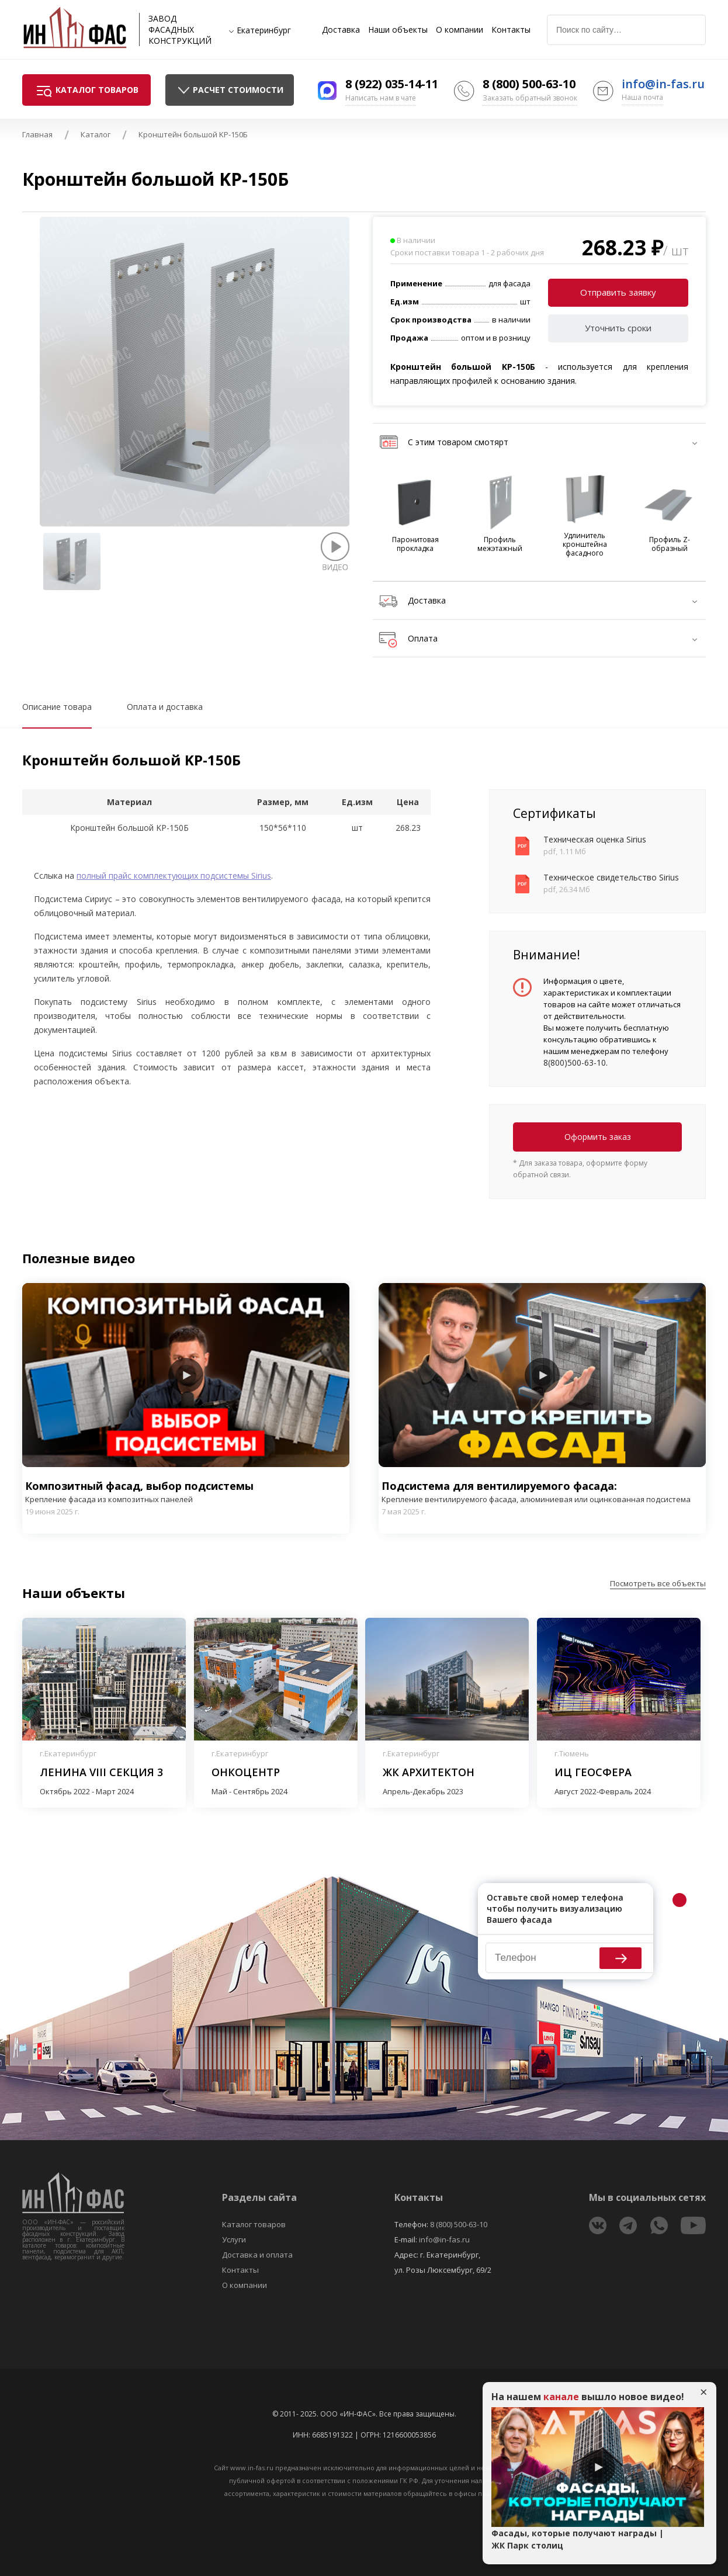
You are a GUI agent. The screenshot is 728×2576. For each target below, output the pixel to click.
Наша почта (642, 97)
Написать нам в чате (380, 98)
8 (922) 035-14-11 (391, 84)
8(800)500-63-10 (574, 1062)
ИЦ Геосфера (593, 1772)
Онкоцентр (246, 1772)
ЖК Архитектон (428, 1772)
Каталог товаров (254, 2224)
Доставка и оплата (257, 2254)
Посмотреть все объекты (658, 1583)
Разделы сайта (259, 2197)
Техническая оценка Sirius (594, 839)
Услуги (234, 2239)
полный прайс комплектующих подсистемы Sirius (174, 875)
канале (561, 2396)
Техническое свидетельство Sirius (611, 877)
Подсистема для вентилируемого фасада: (542, 1492)
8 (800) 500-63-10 (529, 84)
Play (185, 1375)
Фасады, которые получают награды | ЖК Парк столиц (577, 2539)
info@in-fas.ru (663, 84)
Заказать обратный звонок (530, 98)
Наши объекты (398, 30)
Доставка (341, 30)
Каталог (95, 134)
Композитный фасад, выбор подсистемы (185, 1492)
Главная (37, 134)
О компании (459, 30)
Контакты (511, 30)
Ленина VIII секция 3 (101, 1772)
